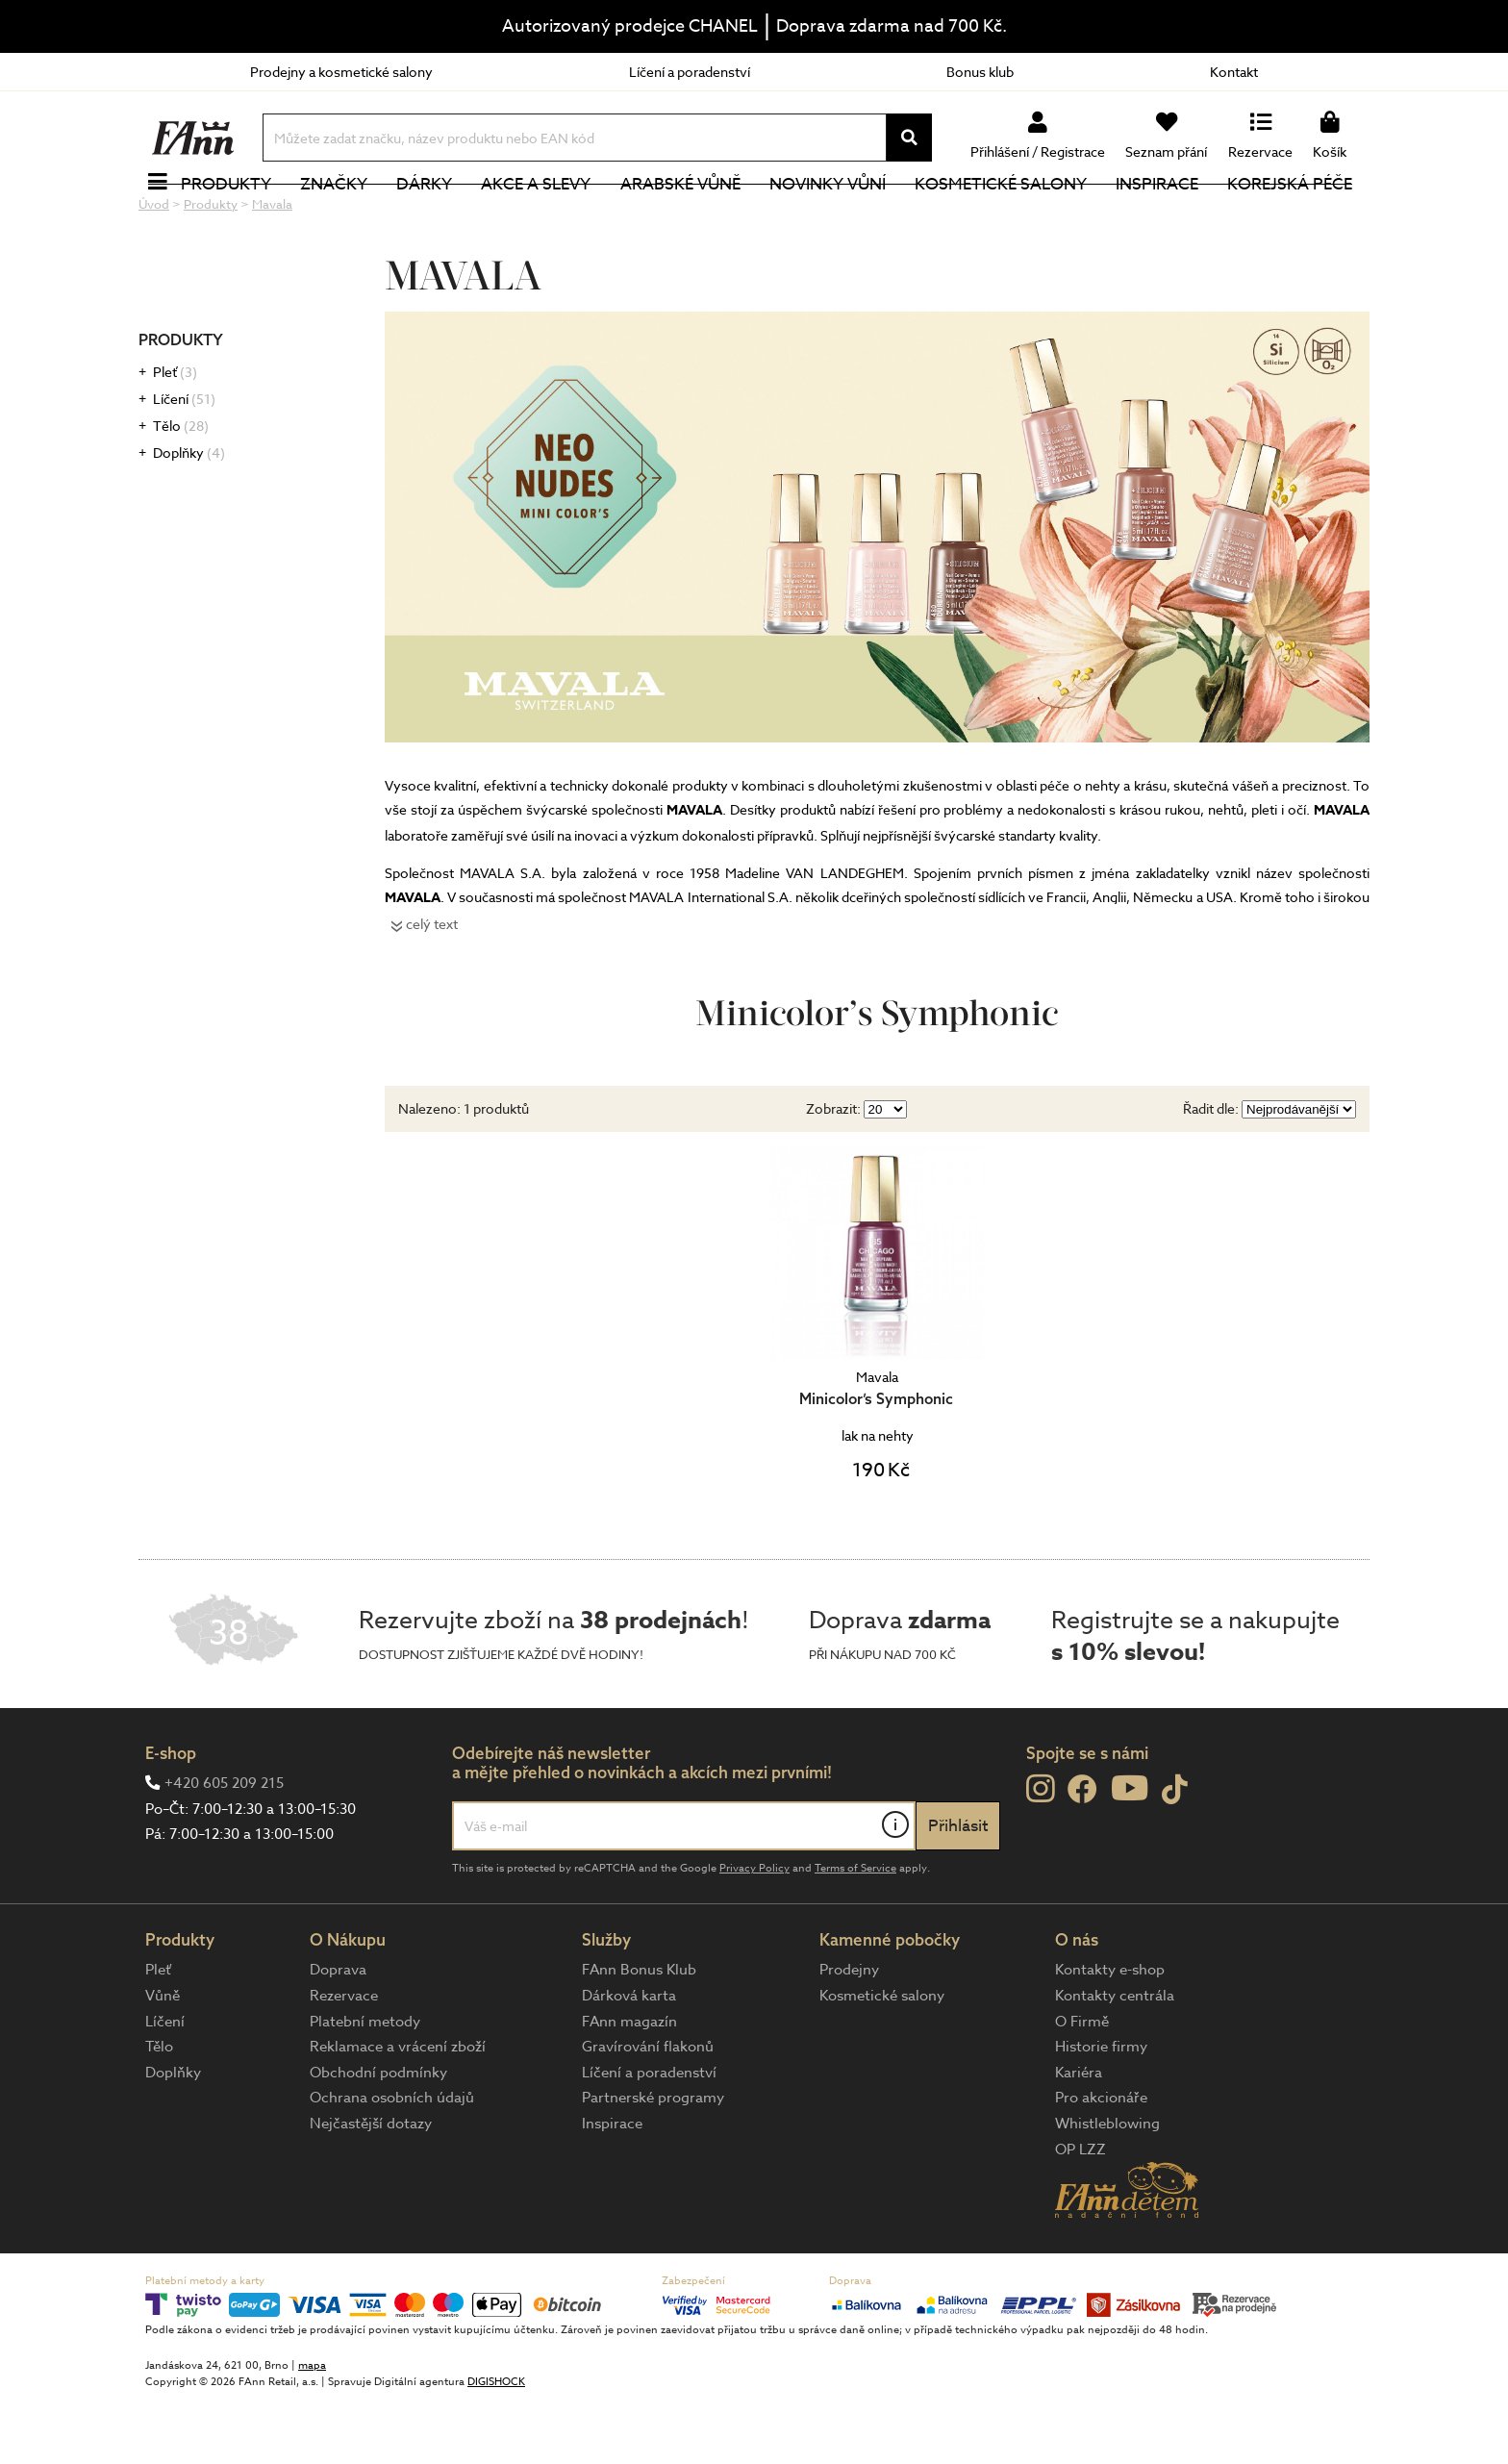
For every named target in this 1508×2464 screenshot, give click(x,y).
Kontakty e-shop (1110, 2034)
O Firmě (1082, 2086)
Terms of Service (855, 1932)
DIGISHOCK (496, 2446)
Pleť (175, 436)
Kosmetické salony (1004, 216)
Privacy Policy (754, 1932)
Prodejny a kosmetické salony (341, 72)
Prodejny (849, 2034)
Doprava (338, 2034)
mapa (312, 2430)
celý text (432, 988)
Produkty (230, 216)
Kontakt (1234, 72)
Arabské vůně (684, 216)
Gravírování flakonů (648, 2111)
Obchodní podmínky (378, 2137)
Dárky (428, 216)
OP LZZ (1080, 2214)
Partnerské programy (653, 2162)
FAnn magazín (629, 2086)
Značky (337, 216)
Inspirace (1160, 216)
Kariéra (1078, 2137)
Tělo (181, 490)
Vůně (162, 2060)
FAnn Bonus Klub (639, 2034)
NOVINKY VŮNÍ (831, 216)
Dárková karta (629, 2060)
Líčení (184, 463)
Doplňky (189, 517)
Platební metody (365, 2086)
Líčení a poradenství (689, 72)
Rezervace (344, 2060)
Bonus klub (980, 72)
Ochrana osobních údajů (392, 2162)
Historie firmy (1101, 2111)
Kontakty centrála (1114, 2060)
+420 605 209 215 (224, 1847)
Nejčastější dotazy (371, 2188)
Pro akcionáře (1101, 2162)
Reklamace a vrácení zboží (398, 2111)
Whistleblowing (1107, 2188)
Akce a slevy (539, 216)
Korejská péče (1293, 216)
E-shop (170, 1817)
